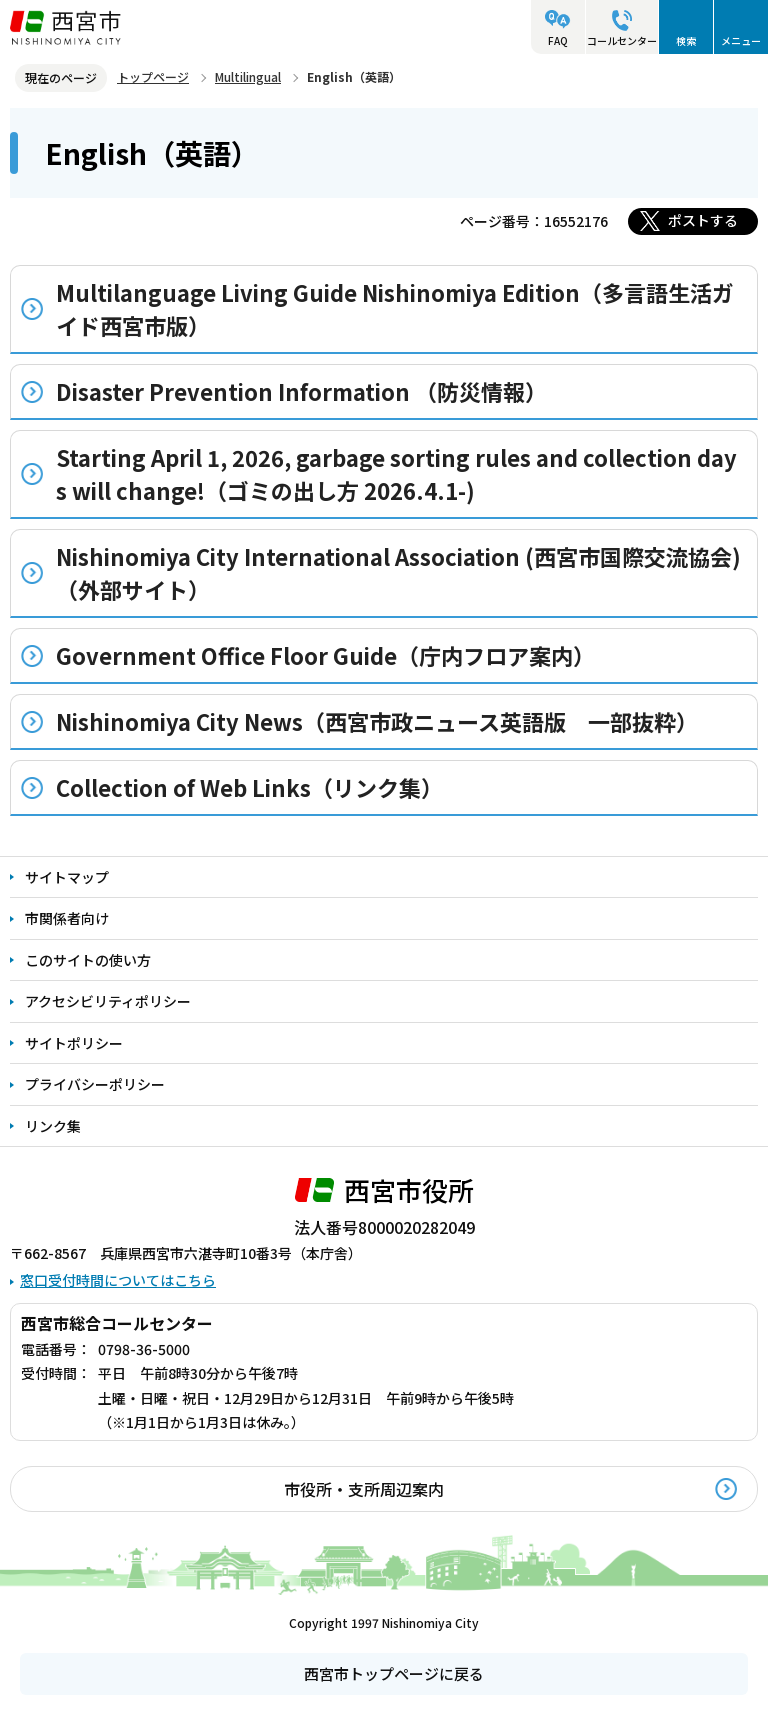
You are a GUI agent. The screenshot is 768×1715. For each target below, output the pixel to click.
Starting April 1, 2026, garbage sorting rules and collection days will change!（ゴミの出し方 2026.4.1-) (396, 473)
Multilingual (248, 76)
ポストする (703, 220)
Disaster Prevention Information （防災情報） (301, 391)
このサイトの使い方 (88, 960)
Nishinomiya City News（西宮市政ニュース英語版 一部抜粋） (377, 721)
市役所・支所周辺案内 (364, 1489)
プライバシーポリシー (95, 1084)
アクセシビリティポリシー (108, 1001)
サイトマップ (67, 877)
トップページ (153, 76)
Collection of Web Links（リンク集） (249, 787)
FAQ (558, 40)
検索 (686, 40)
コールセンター (622, 40)
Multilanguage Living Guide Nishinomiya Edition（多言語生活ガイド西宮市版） (395, 308)
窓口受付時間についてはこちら (118, 1280)
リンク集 (53, 1126)
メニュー (741, 40)
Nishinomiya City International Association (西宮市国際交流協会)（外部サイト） (398, 572)
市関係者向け (67, 918)
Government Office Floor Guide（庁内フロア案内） (325, 655)
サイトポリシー (74, 1043)
